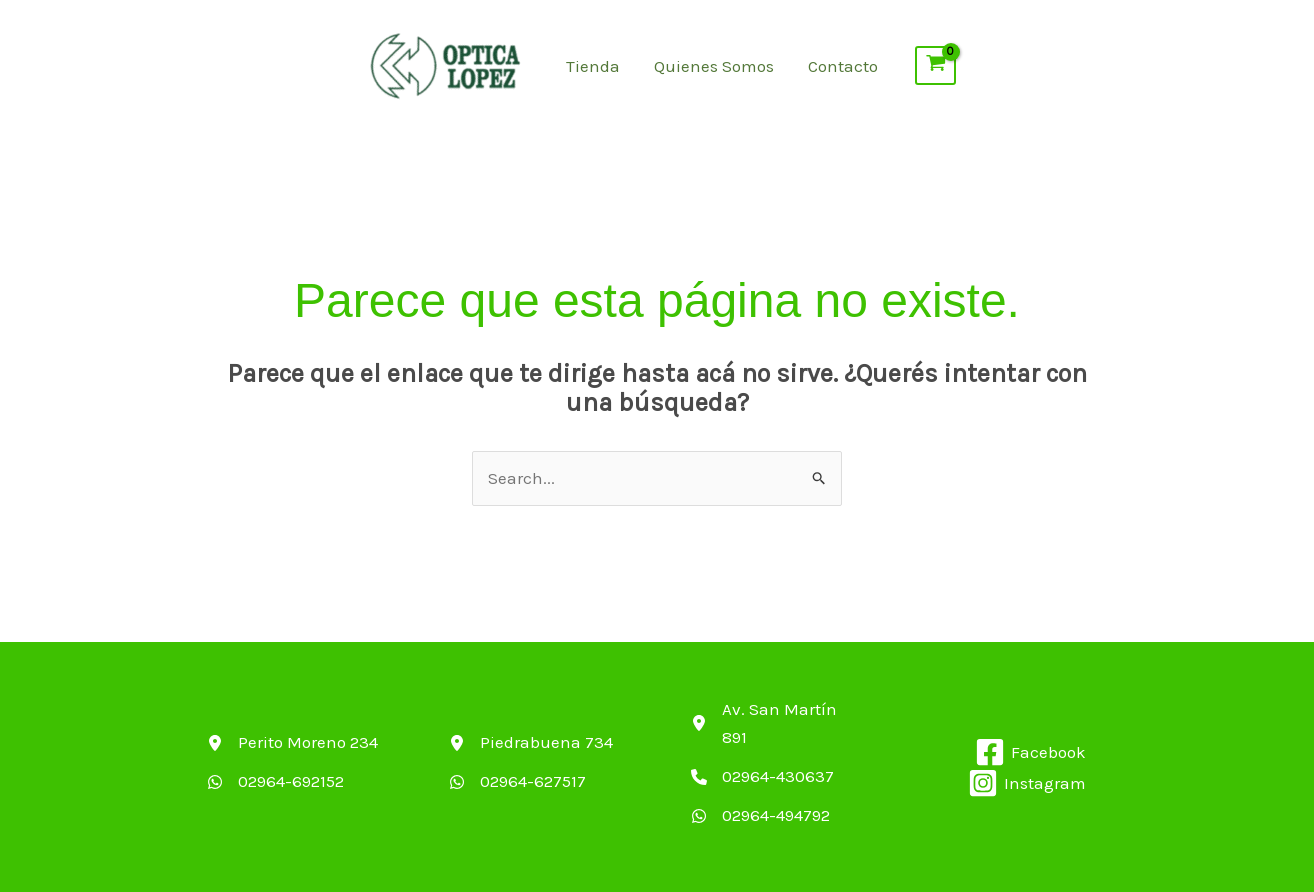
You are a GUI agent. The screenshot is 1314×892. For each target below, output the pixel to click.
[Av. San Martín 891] (778, 724)
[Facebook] (1030, 752)
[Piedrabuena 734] (531, 742)
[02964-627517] (517, 781)
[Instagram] (1027, 783)
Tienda (593, 66)
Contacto (843, 66)
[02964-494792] (760, 815)
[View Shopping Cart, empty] (936, 66)
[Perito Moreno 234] (292, 742)
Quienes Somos (714, 66)
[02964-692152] (275, 781)
